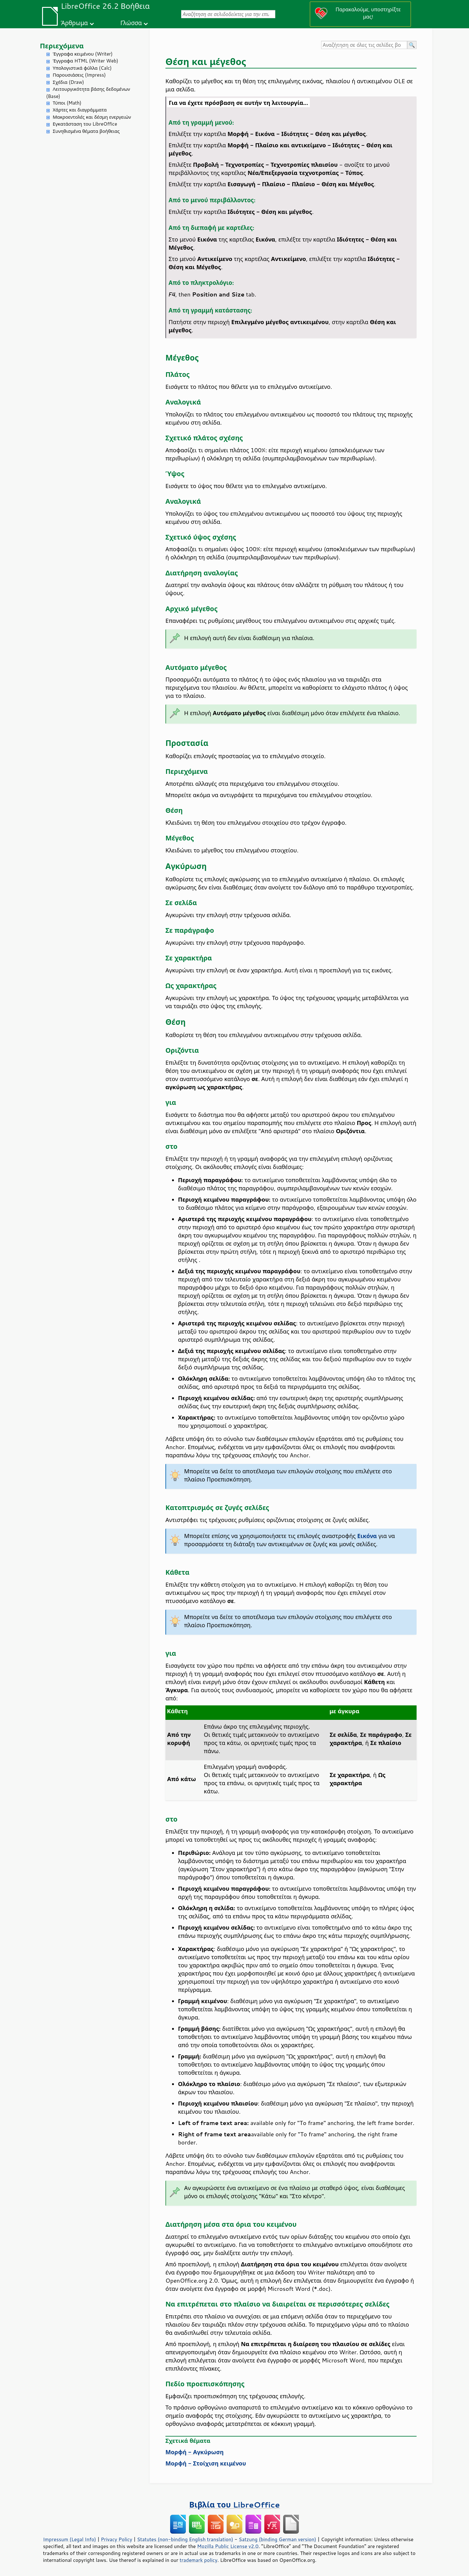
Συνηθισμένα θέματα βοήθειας (86, 131)
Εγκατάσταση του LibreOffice (85, 124)
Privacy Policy (116, 2539)
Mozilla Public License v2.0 (228, 2546)
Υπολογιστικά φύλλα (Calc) (82, 68)
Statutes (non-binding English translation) (185, 2539)
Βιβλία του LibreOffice (234, 2504)
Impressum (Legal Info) (69, 2539)
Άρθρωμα (74, 23)
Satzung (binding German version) (277, 2539)
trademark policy (198, 2560)
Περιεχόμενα (62, 46)
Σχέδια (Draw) (68, 82)
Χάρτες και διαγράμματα (80, 109)
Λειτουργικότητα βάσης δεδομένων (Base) (88, 93)
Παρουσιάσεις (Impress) (79, 75)
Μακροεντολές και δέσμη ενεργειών (92, 117)
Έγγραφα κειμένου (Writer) (83, 54)
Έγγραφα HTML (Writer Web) (85, 60)
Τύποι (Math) (67, 103)
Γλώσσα (131, 23)
